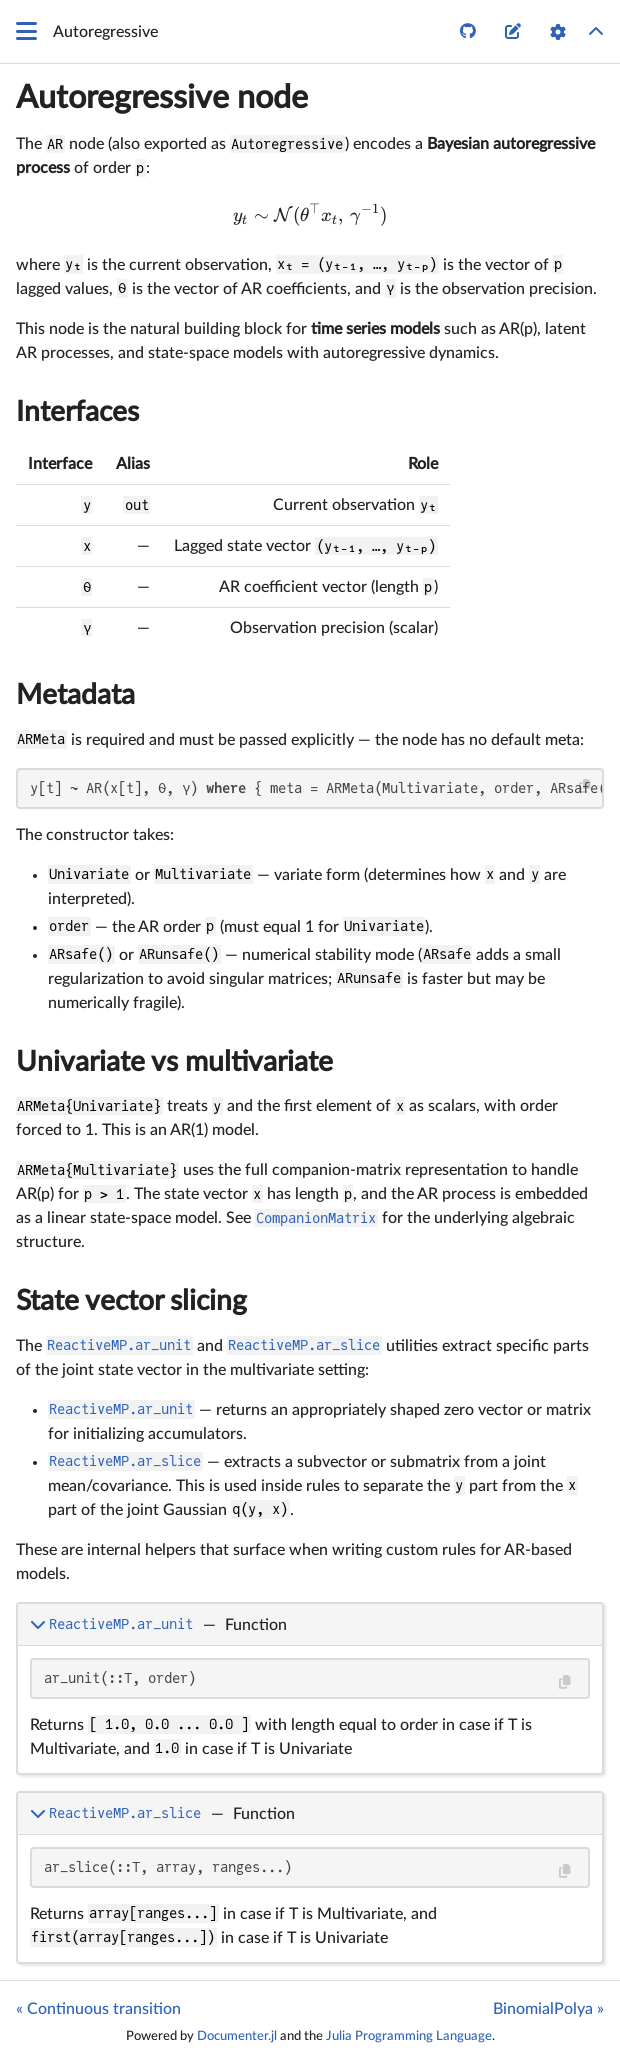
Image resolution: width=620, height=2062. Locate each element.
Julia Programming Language (409, 2036)
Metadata (75, 695)
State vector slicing (131, 1301)
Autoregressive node (162, 98)
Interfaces (77, 412)
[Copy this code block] (585, 786)
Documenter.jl (237, 2036)
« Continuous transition (98, 2009)
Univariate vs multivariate (174, 1062)
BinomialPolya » (548, 2009)
